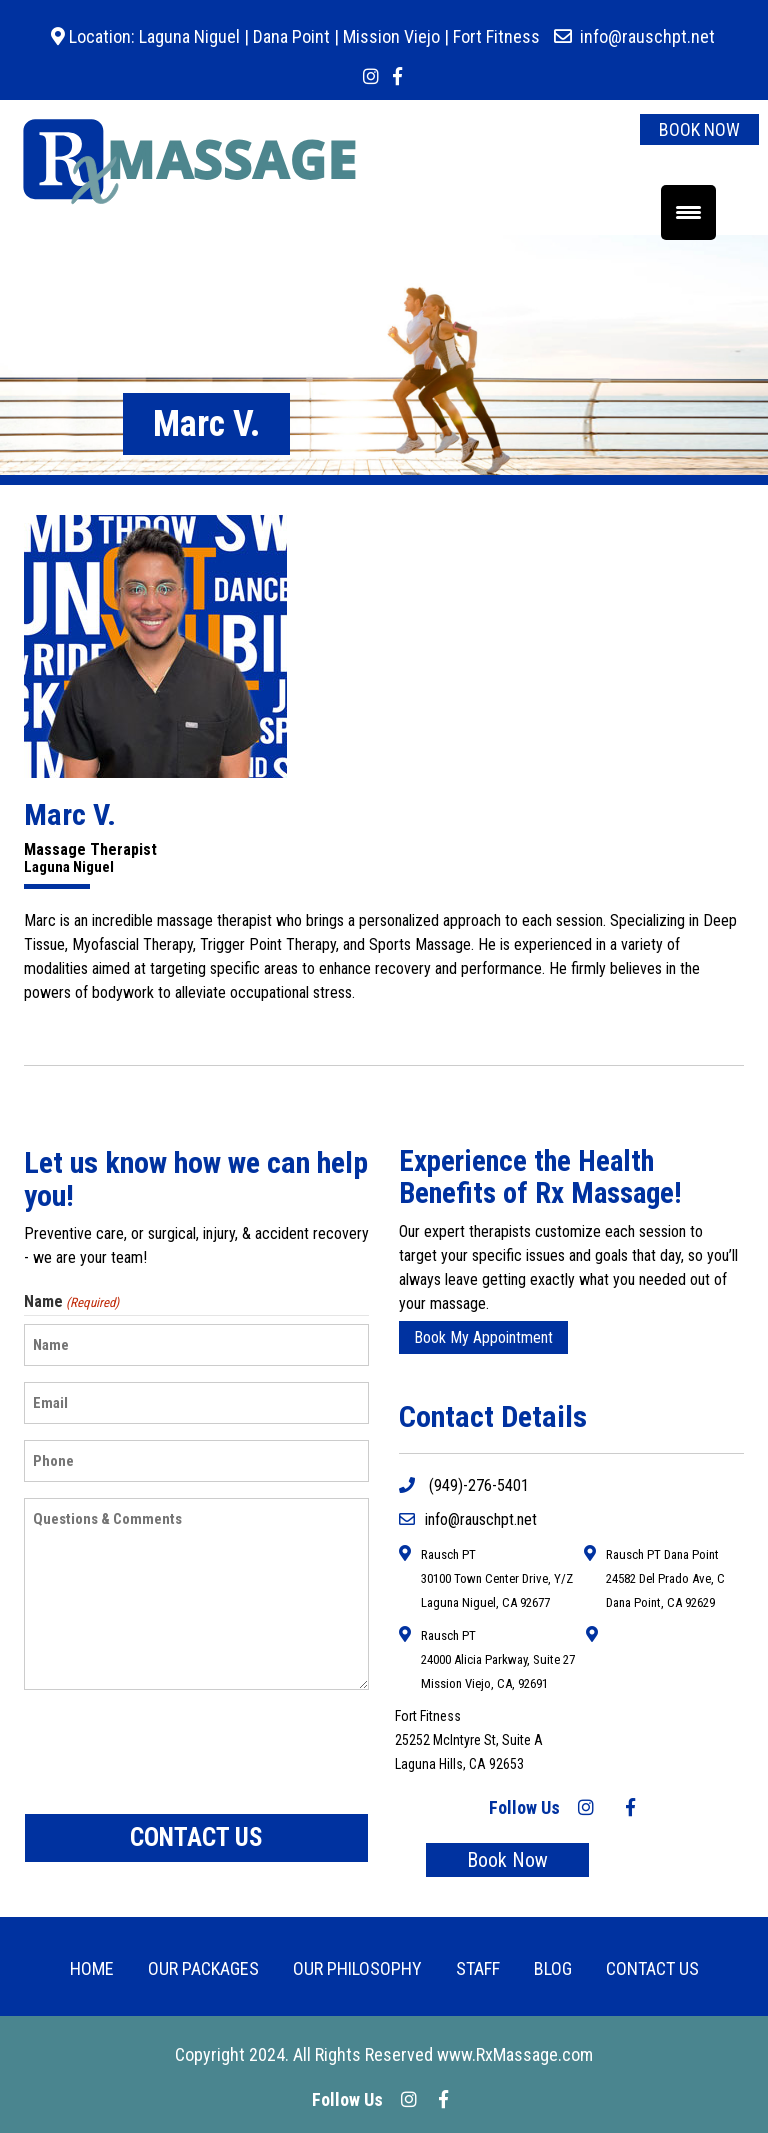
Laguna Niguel (187, 36)
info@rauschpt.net (647, 36)
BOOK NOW (699, 129)
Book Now (507, 1860)
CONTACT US (652, 1968)
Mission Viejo (391, 36)
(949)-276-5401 (464, 1485)
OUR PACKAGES (203, 1968)
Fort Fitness (496, 36)
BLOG (553, 1968)
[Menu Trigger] (688, 212)
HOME (92, 1968)
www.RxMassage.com (515, 2054)
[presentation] (176, 1752)
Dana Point (291, 36)
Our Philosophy (357, 1968)
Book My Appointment (483, 1337)
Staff (478, 1968)
